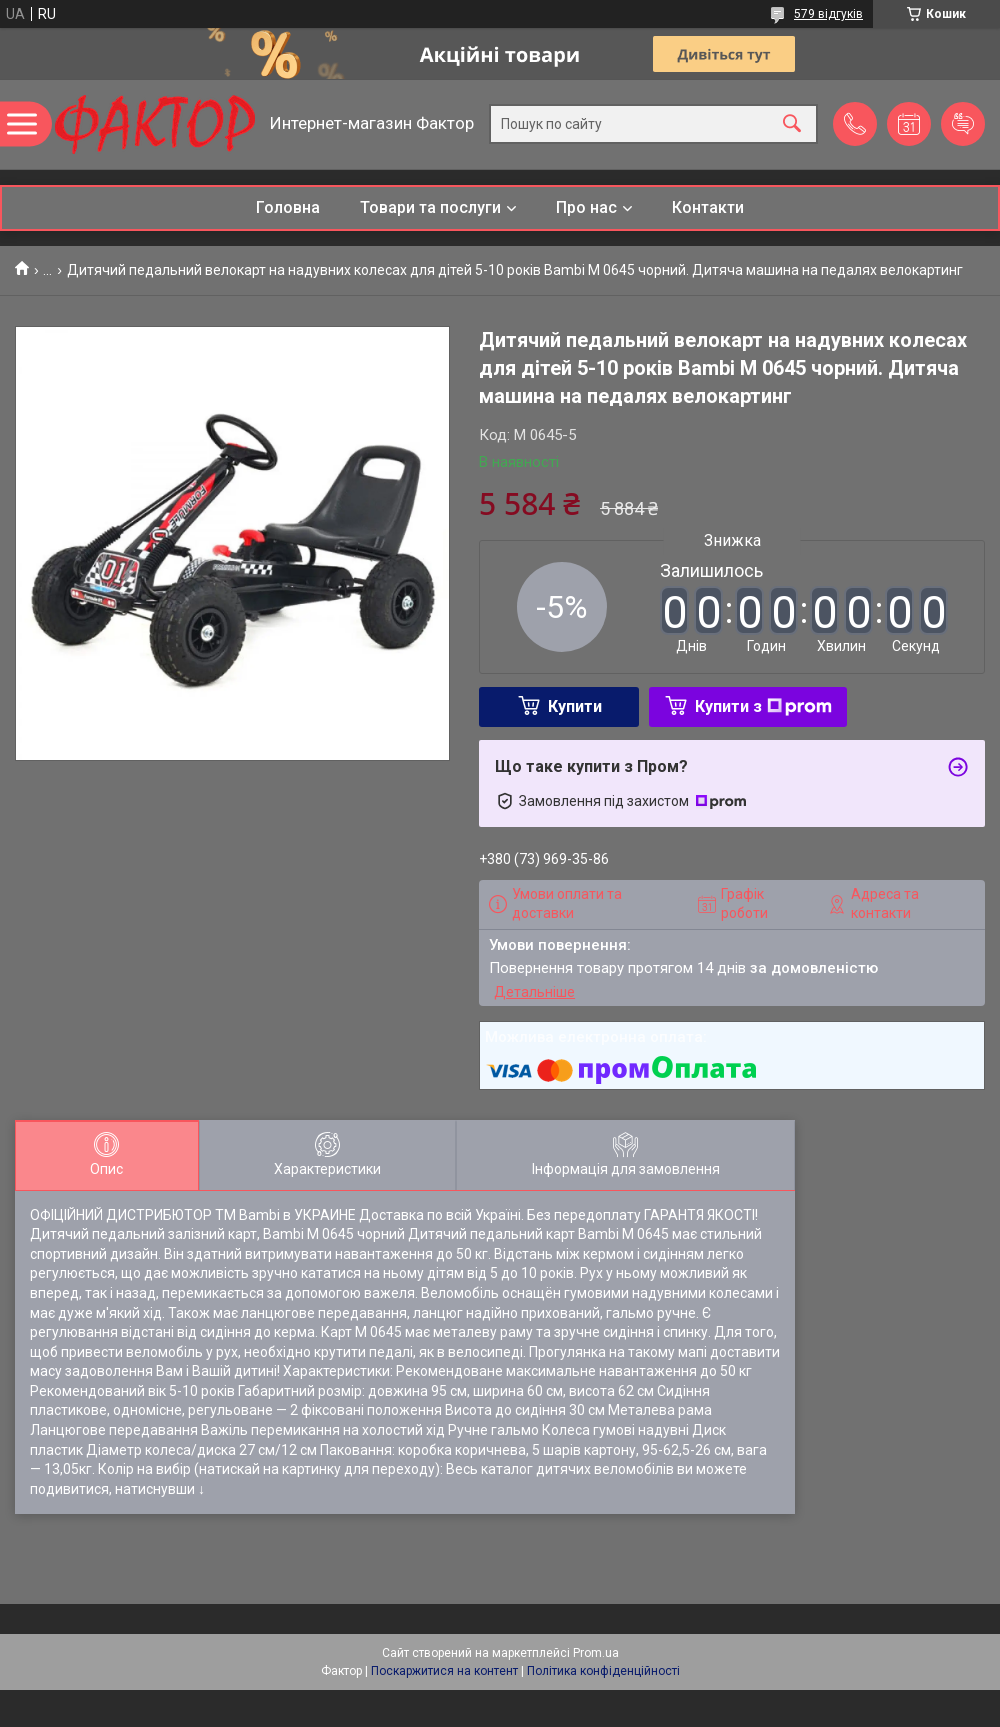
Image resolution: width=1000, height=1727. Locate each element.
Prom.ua (596, 1653)
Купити (575, 706)
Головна (288, 207)
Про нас (586, 207)
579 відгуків (828, 14)
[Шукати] (792, 124)
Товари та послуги (430, 207)
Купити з (763, 706)
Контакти (708, 207)
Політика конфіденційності (603, 1671)
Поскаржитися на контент (444, 1671)
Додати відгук (963, 124)
